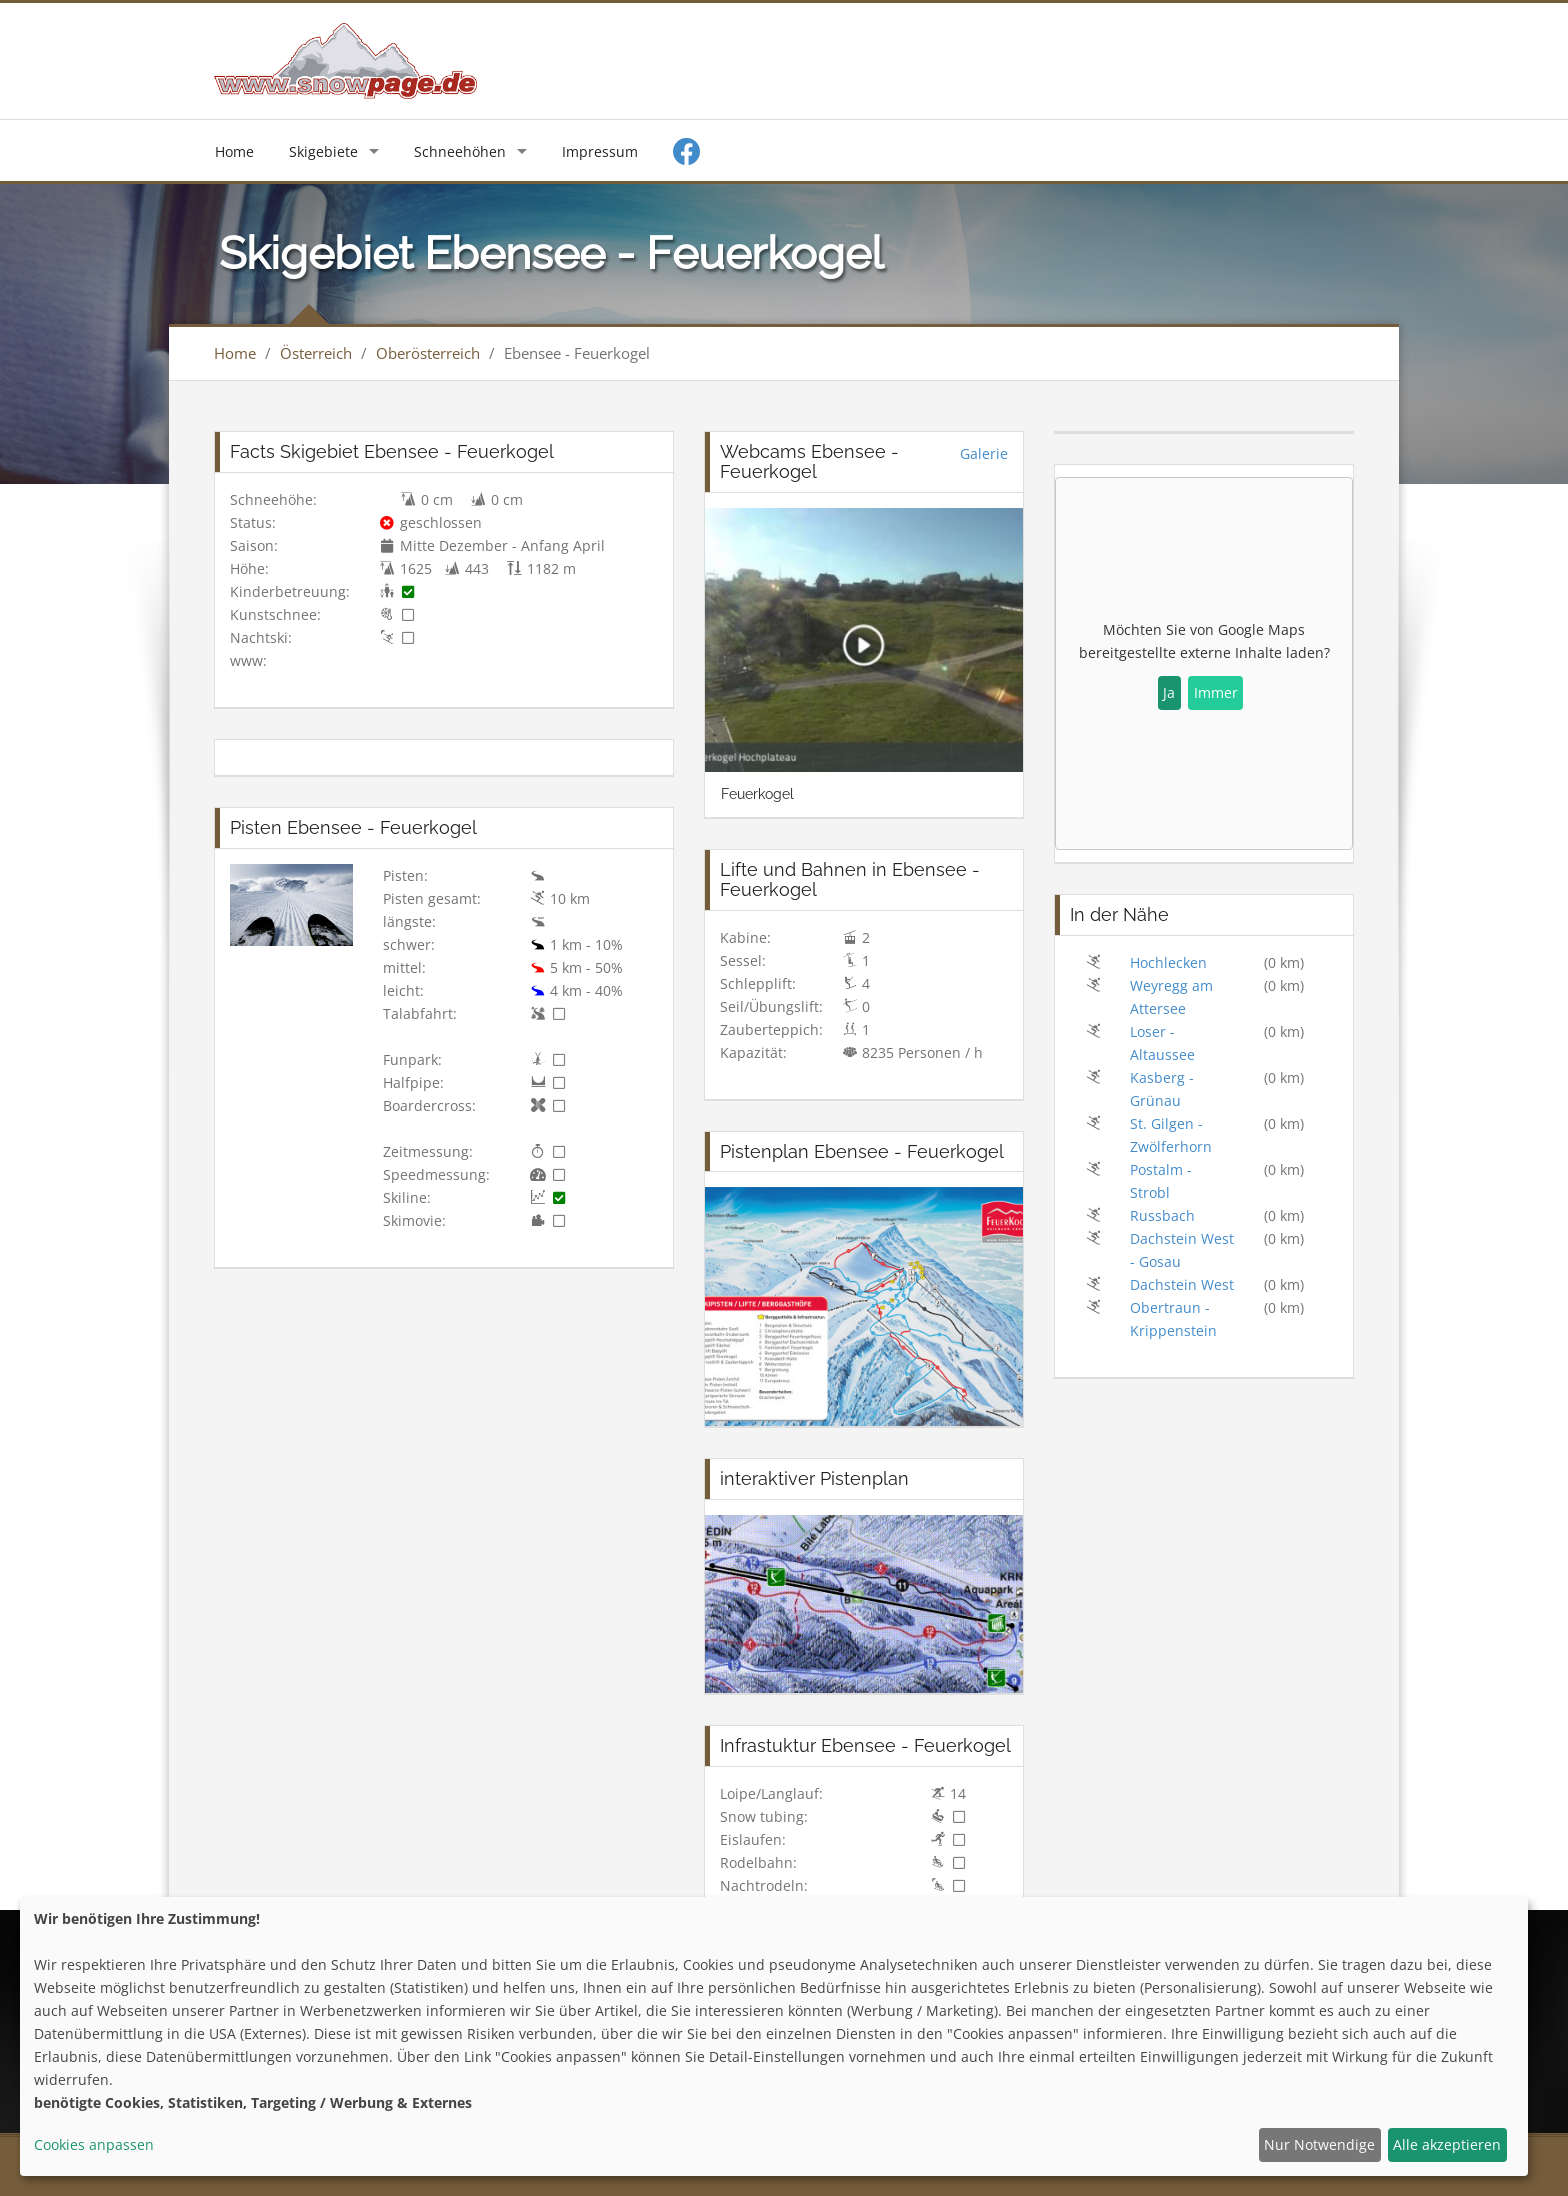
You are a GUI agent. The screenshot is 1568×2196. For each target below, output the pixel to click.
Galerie (984, 453)
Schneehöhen (460, 151)
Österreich (316, 353)
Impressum (600, 151)
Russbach (1162, 1215)
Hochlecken (1168, 962)
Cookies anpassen (94, 2144)
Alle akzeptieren (1447, 2144)
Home (234, 151)
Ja (1169, 692)
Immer (1216, 692)
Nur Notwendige (1319, 2144)
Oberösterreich (428, 353)
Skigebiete (323, 151)
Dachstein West (1182, 1284)
